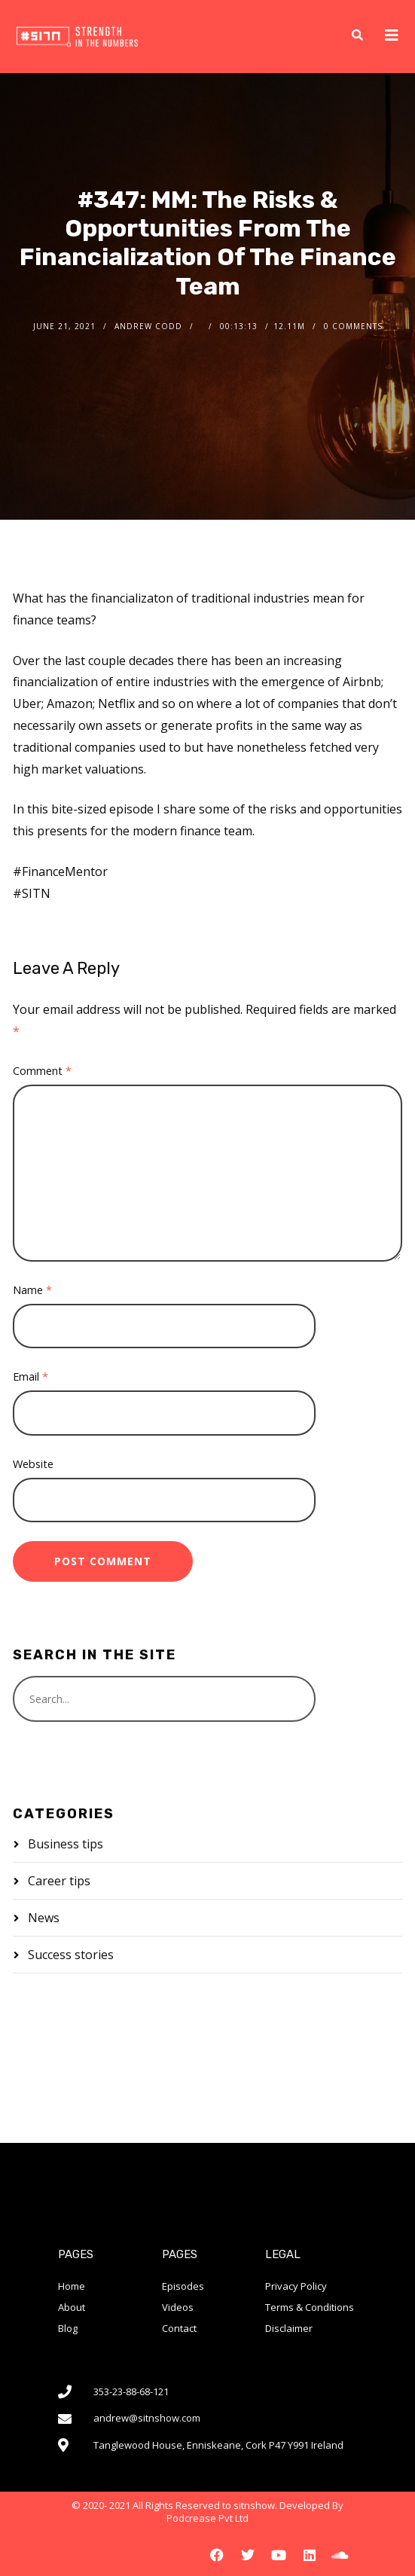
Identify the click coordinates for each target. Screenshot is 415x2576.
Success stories (71, 1954)
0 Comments (353, 326)
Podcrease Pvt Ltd (207, 2518)
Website (33, 1464)
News (44, 1917)
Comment (42, 1071)
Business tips (65, 1844)
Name (32, 1290)
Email (30, 1376)
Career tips (59, 1880)
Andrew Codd (148, 326)
